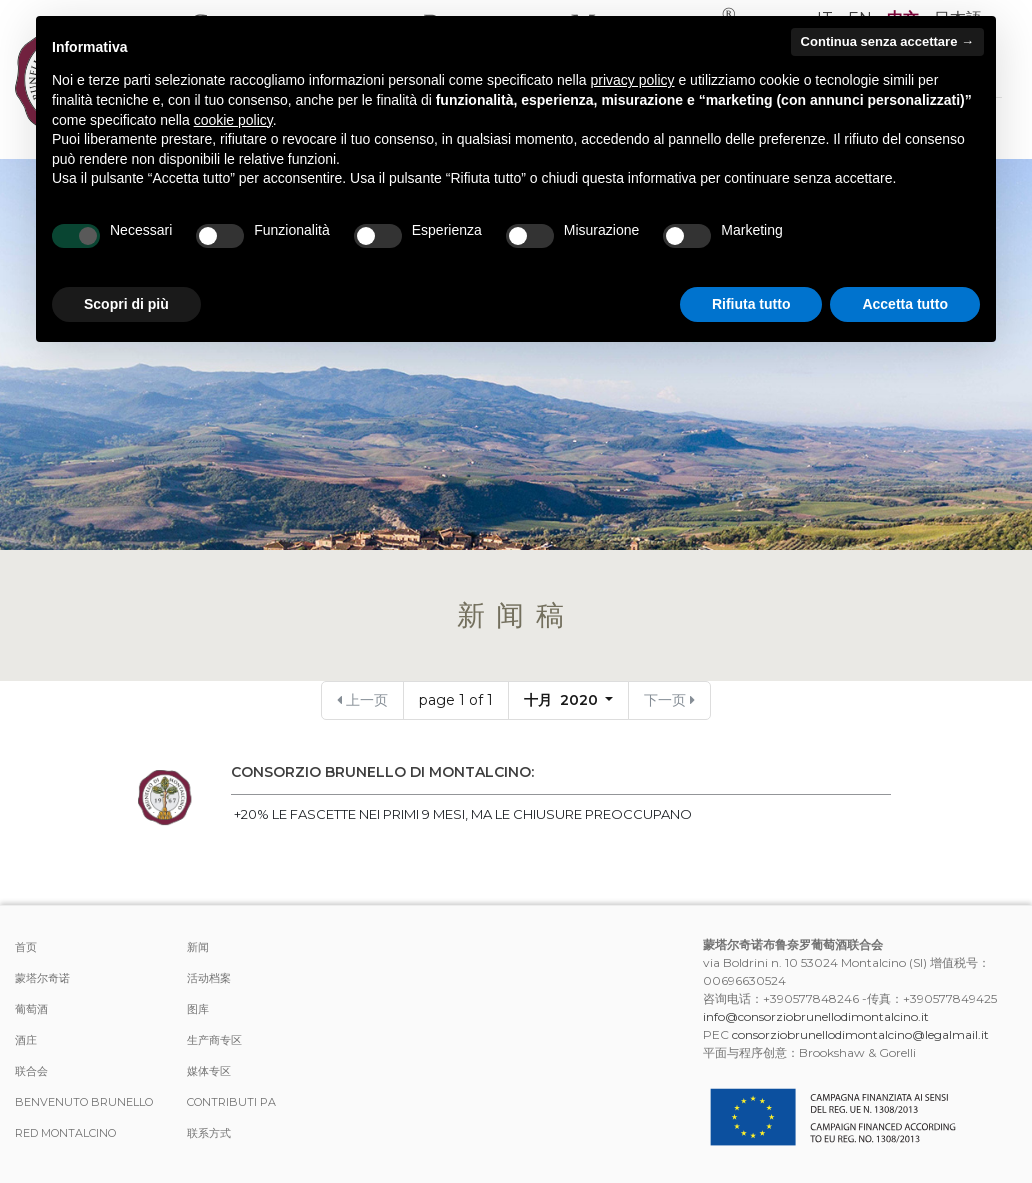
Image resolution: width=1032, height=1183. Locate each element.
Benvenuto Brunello (84, 1102)
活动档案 (209, 978)
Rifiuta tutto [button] (751, 304)
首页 (26, 947)
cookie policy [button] (233, 120)
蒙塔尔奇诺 (42, 978)
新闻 (198, 947)
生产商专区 (214, 1040)
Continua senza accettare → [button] (887, 41)
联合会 (31, 1071)
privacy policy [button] (633, 80)
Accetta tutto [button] (905, 304)
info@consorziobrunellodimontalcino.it (816, 1016)
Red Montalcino (65, 1133)
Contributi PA (231, 1102)
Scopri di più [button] (126, 304)
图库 (198, 1009)
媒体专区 (209, 1071)
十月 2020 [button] (563, 700)
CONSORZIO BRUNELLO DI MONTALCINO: (382, 772)
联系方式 (209, 1133)
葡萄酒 (31, 1009)
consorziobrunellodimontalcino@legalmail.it (860, 1034)
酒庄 (26, 1040)
